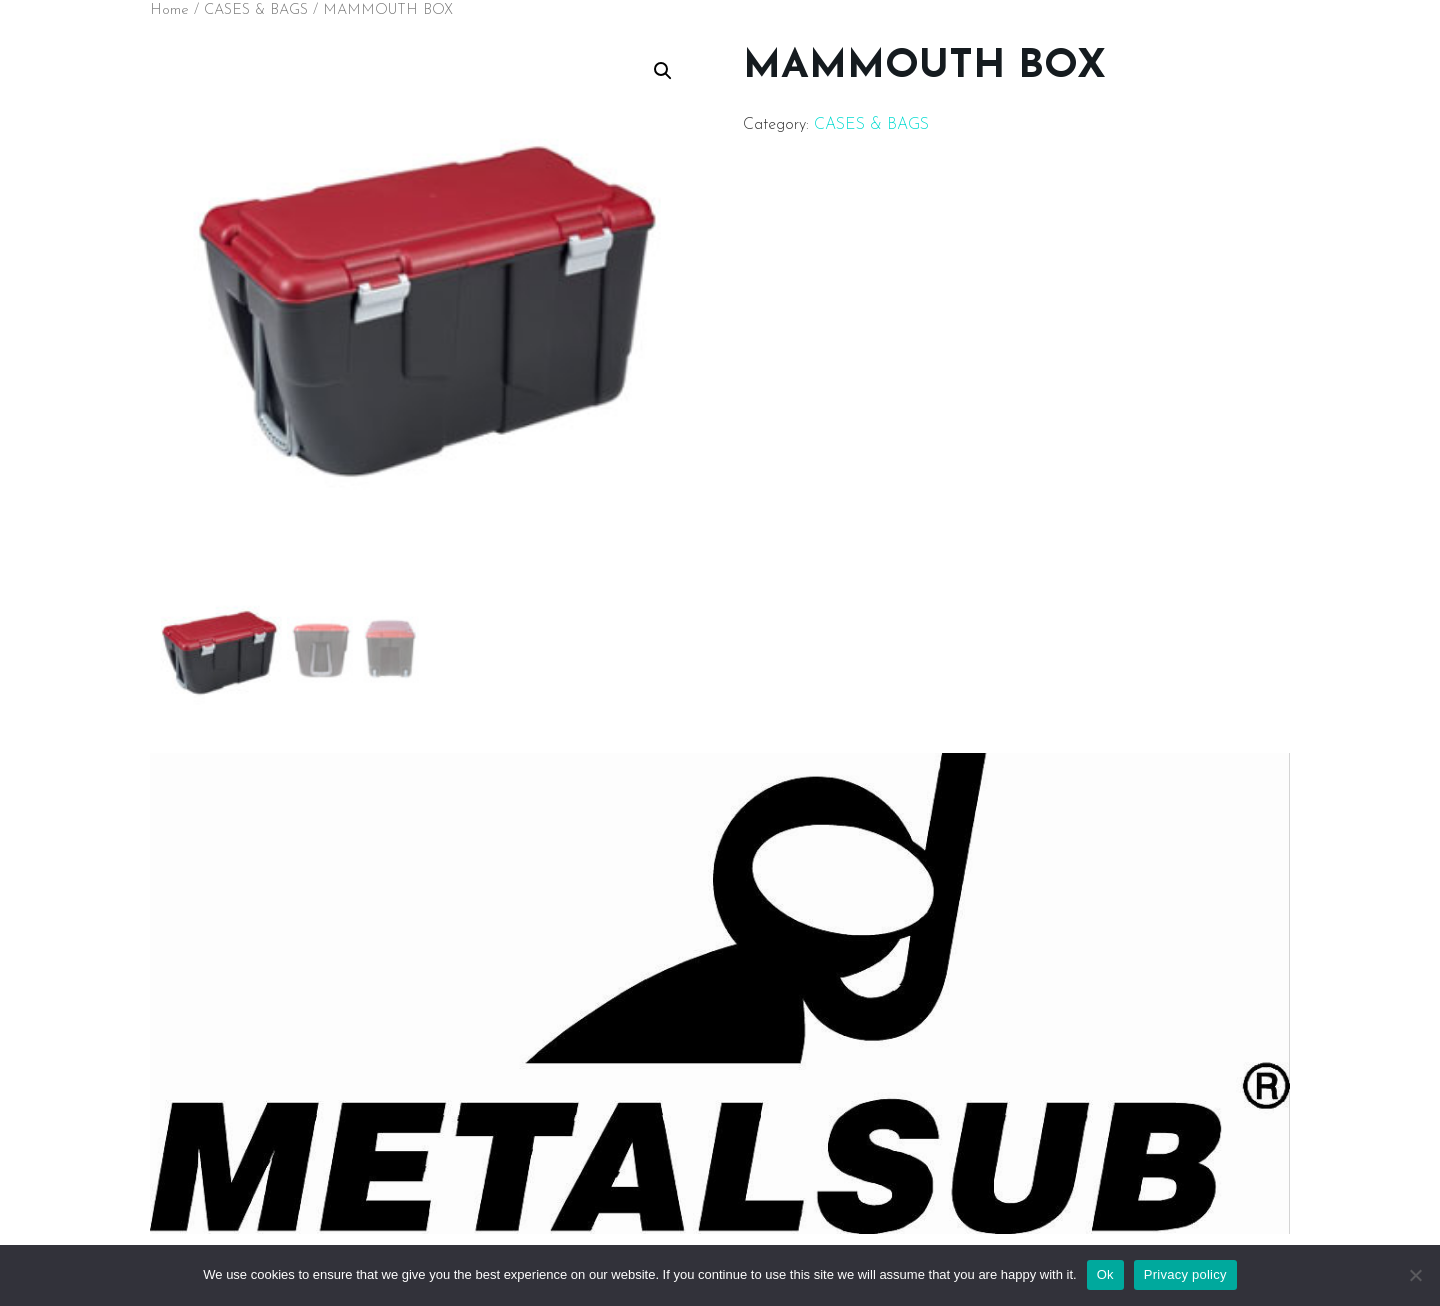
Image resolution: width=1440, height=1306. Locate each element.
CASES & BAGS (256, 10)
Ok (1105, 1274)
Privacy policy (1185, 1274)
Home (169, 10)
